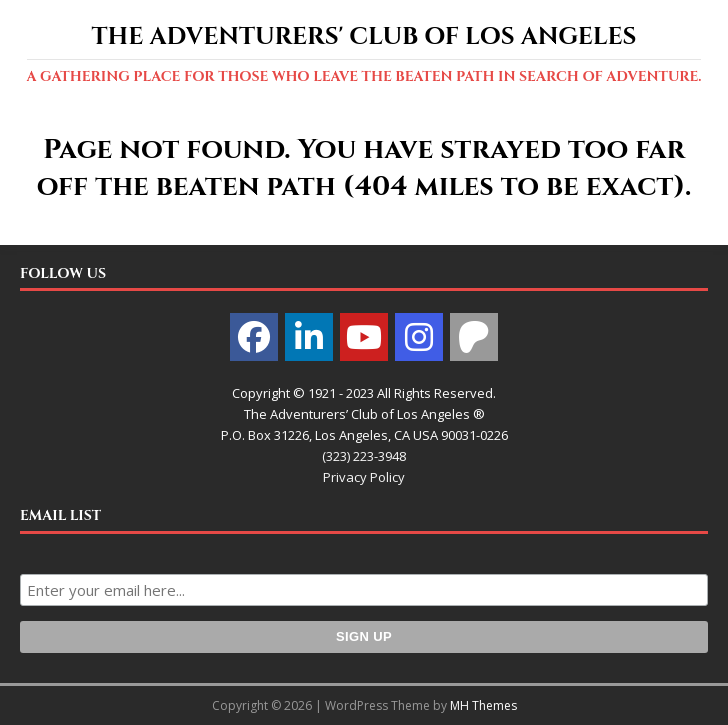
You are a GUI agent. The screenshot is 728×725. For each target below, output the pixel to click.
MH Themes (483, 705)
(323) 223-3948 (364, 456)
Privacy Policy (364, 477)
